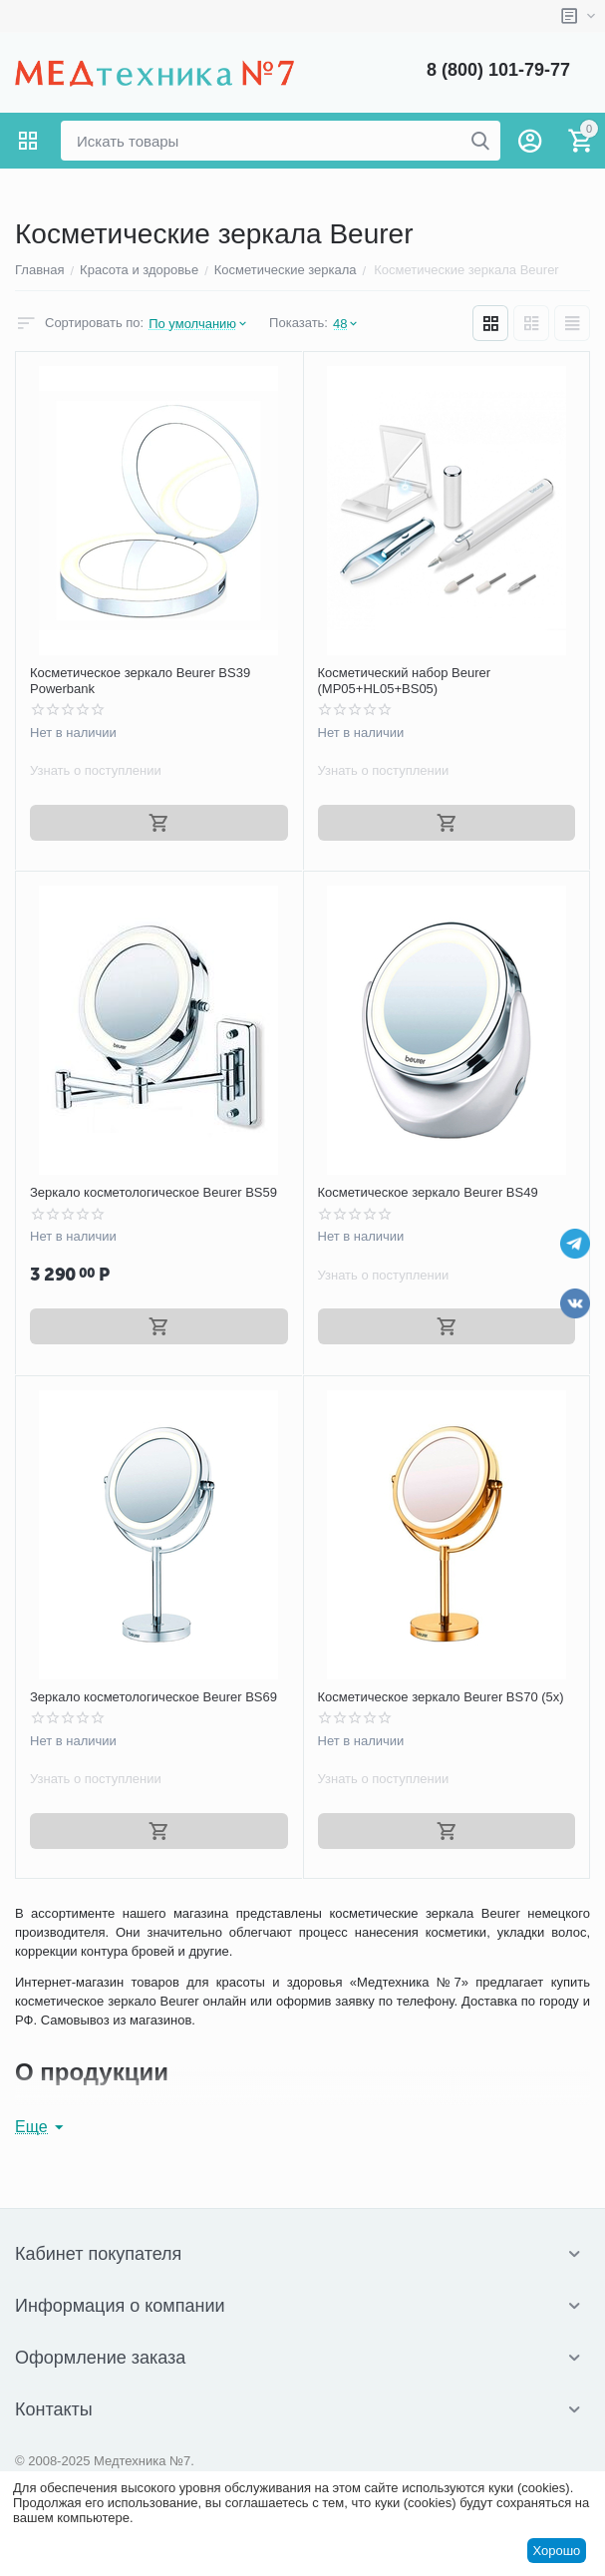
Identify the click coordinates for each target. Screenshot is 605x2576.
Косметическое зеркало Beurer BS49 (428, 1192)
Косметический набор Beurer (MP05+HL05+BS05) (404, 680)
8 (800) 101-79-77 (498, 70)
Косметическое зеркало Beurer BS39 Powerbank (140, 680)
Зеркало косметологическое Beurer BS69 (153, 1696)
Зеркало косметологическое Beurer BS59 (153, 1192)
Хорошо (556, 2550)
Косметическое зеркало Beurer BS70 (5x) (441, 1696)
